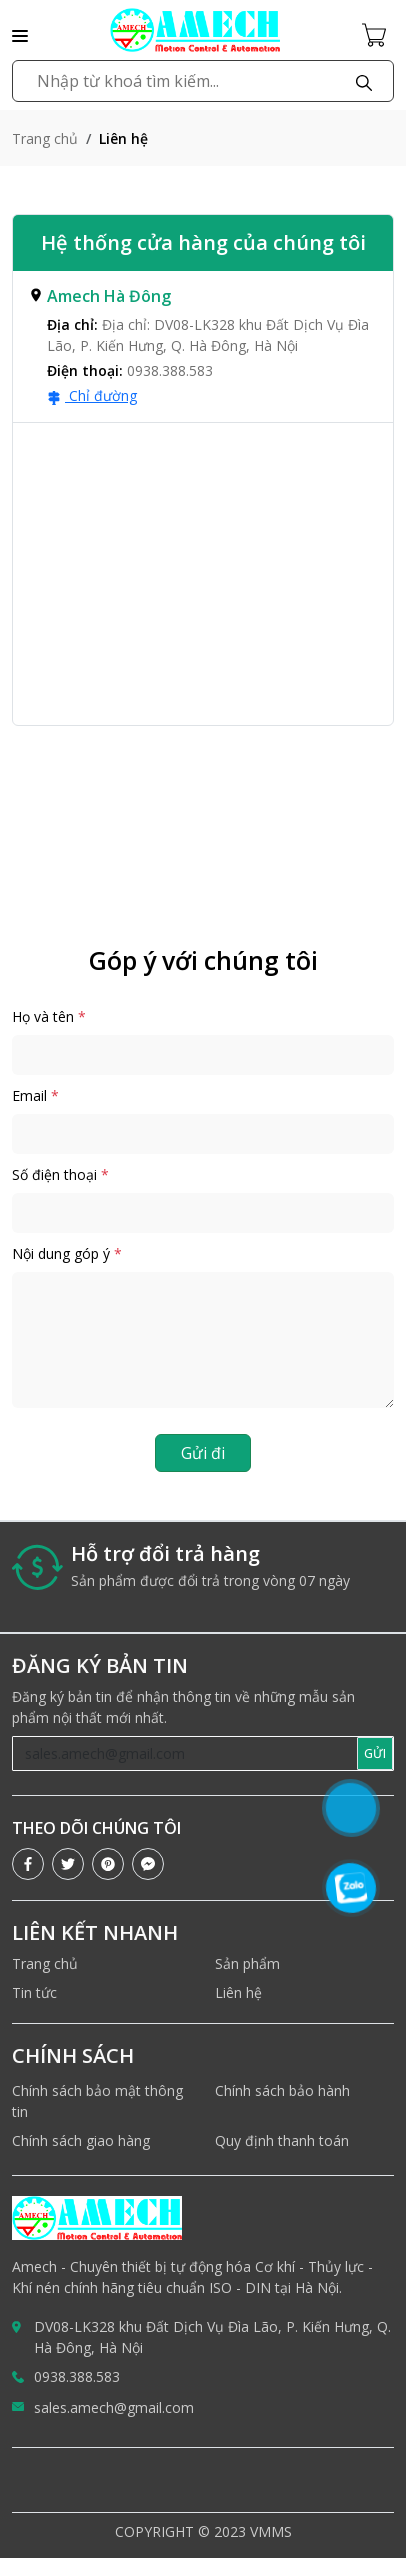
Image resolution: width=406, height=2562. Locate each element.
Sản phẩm (247, 1963)
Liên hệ (238, 1992)
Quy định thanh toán (282, 2140)
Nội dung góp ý (67, 1253)
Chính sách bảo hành (282, 2090)
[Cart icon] (378, 34)
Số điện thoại (60, 1174)
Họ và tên (49, 1016)
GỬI (375, 1753)
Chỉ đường (92, 395)
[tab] (203, 347)
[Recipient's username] (185, 1753)
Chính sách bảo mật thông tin (97, 2101)
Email (35, 1095)
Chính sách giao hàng (81, 2140)
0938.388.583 (77, 2376)
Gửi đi (203, 1453)
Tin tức (34, 1992)
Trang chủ (45, 138)
